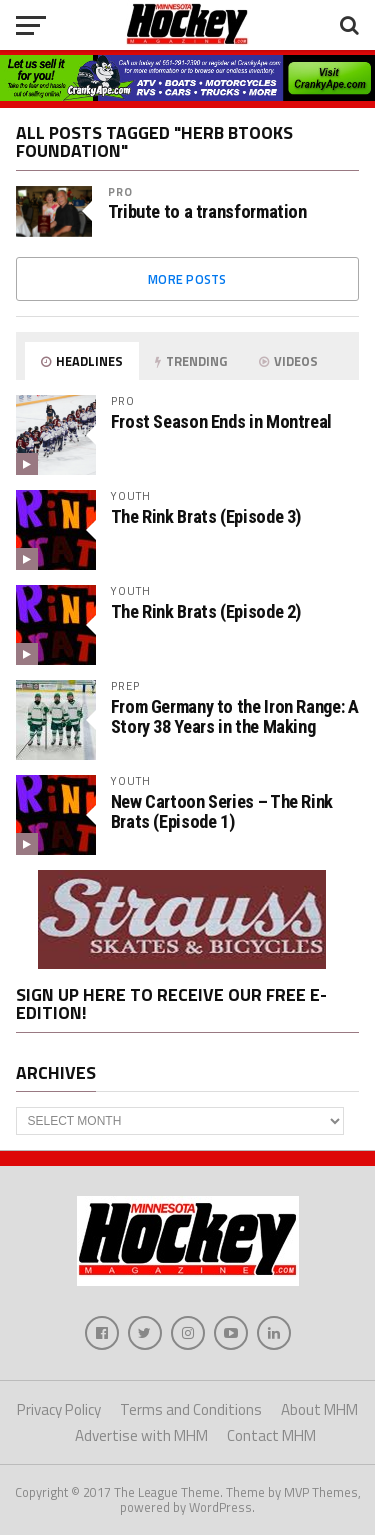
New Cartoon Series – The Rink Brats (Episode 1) (222, 811)
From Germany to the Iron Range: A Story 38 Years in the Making (235, 716)
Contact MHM (271, 1435)
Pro (120, 191)
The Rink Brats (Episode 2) (206, 611)
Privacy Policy (59, 1409)
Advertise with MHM (141, 1435)
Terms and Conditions (191, 1409)
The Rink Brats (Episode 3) (206, 516)
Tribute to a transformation (207, 212)
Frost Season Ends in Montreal (221, 421)
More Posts (187, 279)
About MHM (319, 1409)
